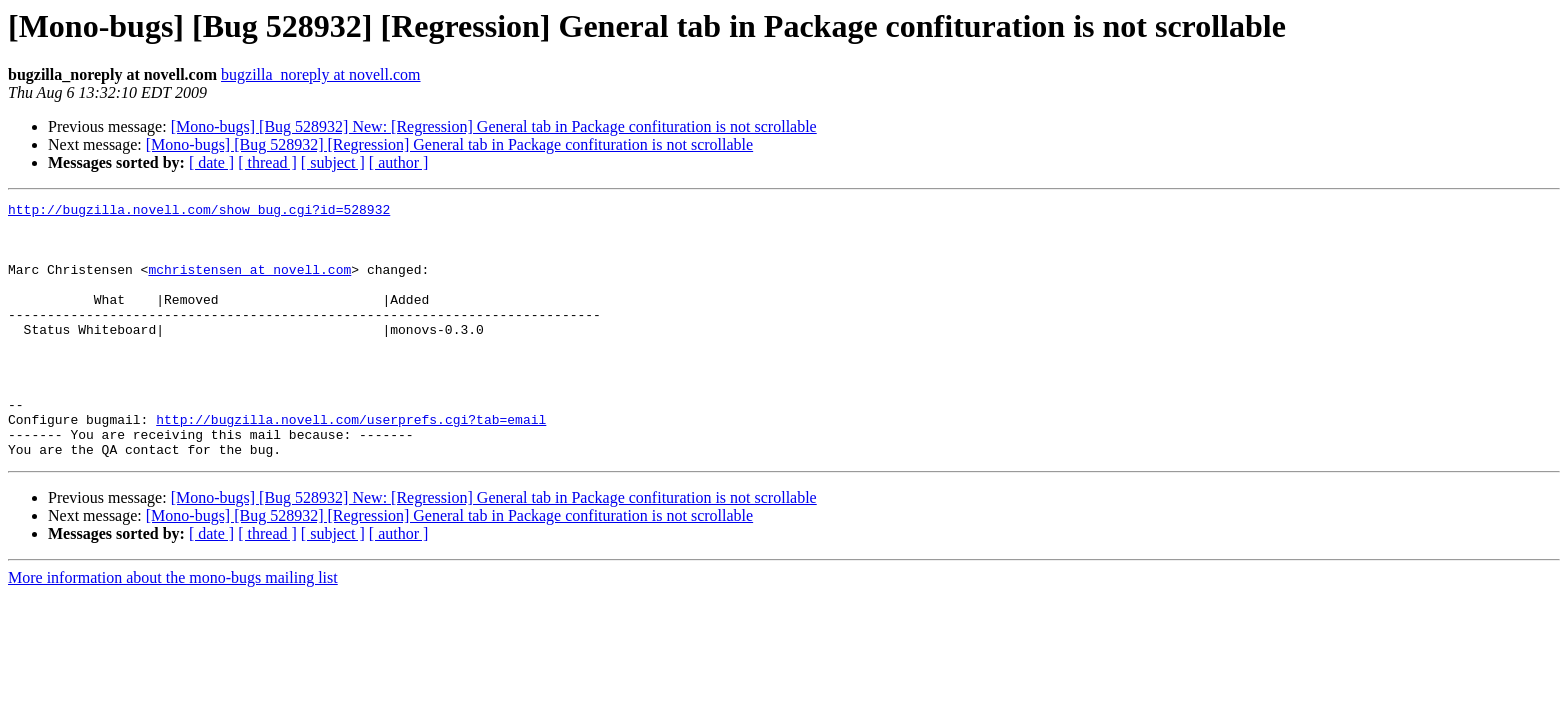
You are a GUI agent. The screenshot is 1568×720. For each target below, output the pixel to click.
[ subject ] (333, 162)
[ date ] (211, 162)
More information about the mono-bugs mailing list (173, 628)
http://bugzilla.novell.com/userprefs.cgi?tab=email (351, 464)
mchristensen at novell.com (249, 284)
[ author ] (399, 162)
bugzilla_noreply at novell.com (321, 74)
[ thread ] (267, 162)
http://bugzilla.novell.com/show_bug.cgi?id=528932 (199, 212)
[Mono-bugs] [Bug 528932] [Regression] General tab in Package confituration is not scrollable (449, 144)
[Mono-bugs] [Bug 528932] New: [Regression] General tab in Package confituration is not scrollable (494, 126)
